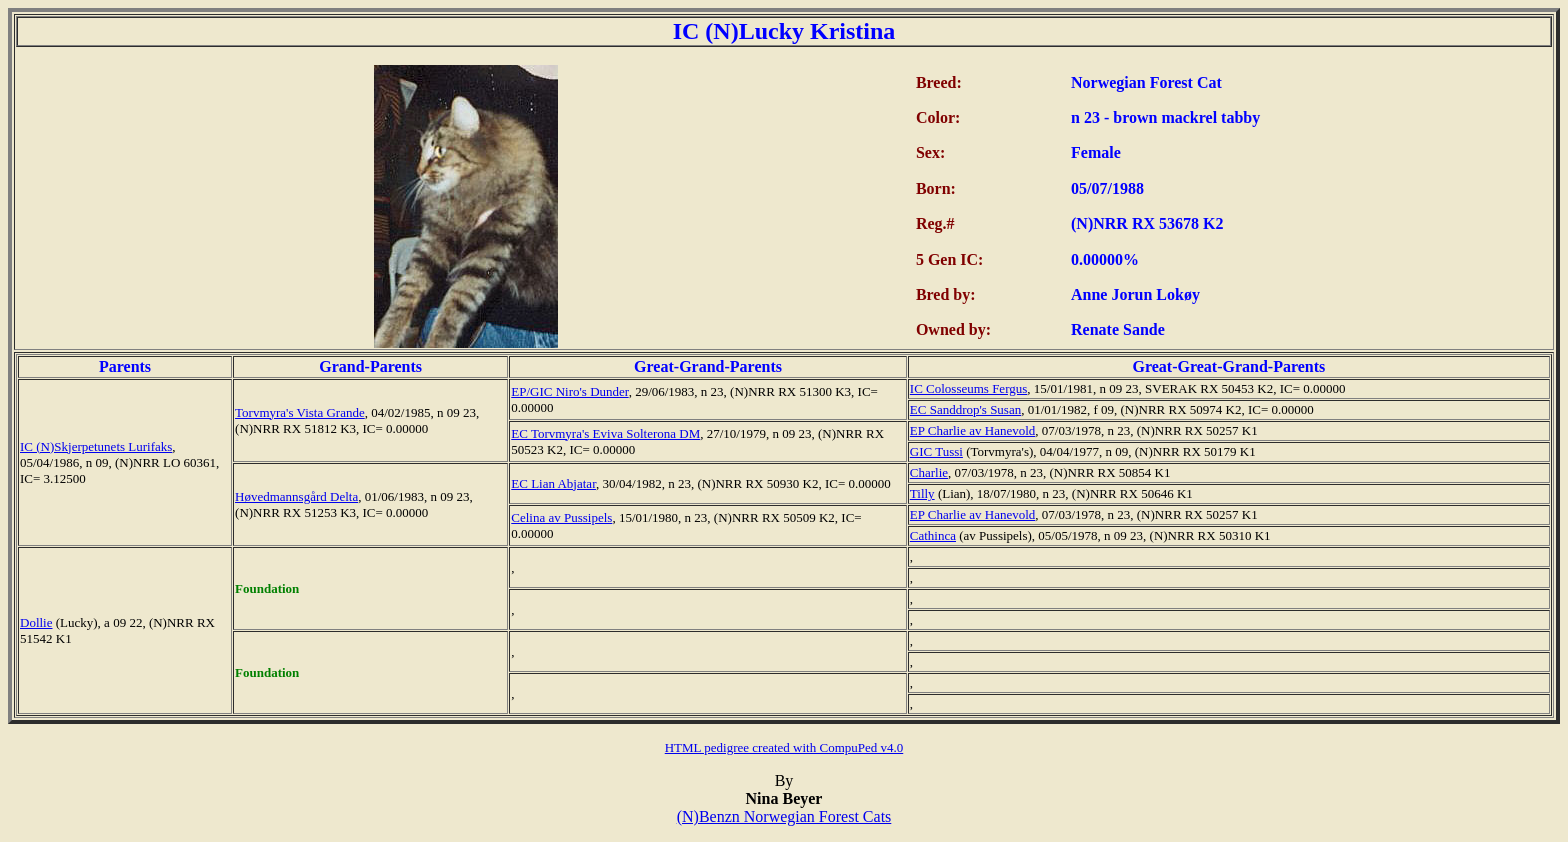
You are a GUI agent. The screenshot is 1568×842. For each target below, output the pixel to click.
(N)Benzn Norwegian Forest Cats (784, 816)
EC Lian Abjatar (553, 483)
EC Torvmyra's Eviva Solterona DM (605, 433)
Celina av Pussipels (561, 517)
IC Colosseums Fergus (969, 388)
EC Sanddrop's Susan (965, 409)
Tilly (922, 493)
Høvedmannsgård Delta (296, 496)
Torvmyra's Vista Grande (300, 412)
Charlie (929, 472)
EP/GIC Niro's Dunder (569, 391)
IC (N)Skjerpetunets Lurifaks (96, 446)
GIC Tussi (936, 451)
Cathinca (933, 535)
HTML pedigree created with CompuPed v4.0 (784, 747)
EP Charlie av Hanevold (973, 430)
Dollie (36, 622)
